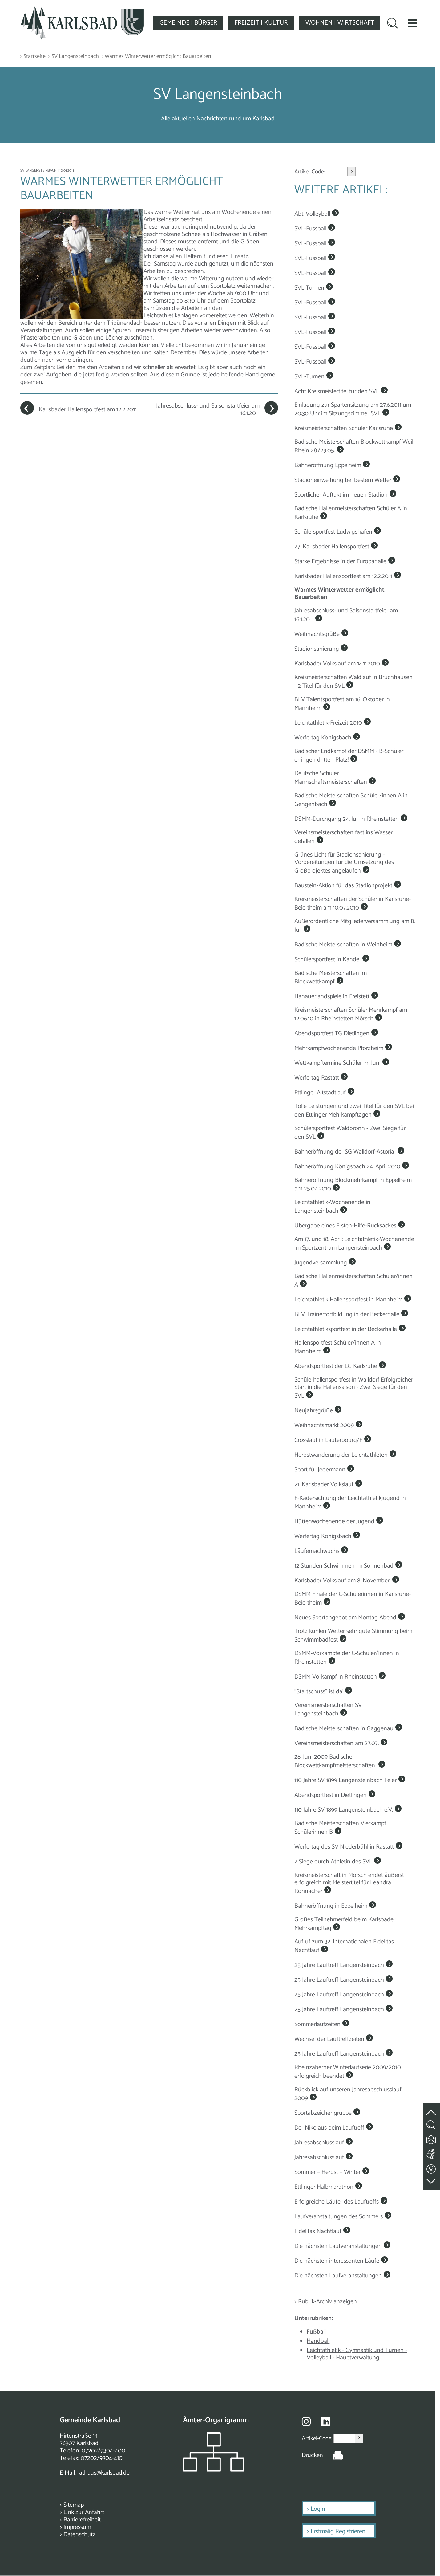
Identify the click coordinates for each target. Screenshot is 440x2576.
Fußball (316, 2332)
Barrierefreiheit (82, 2520)
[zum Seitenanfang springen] (431, 2109)
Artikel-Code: (310, 172)
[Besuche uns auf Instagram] (306, 2421)
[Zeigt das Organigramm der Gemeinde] (213, 2470)
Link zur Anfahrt (83, 2512)
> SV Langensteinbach (73, 56)
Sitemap (73, 2505)
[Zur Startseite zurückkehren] (82, 10)
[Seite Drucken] (333, 2455)
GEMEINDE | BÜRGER (188, 23)
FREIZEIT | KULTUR (261, 23)
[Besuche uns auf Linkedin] (325, 2422)
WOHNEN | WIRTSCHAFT (339, 23)
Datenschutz (79, 2534)
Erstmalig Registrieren (338, 2531)
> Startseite (33, 56)
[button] (412, 23)
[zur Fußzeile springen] (431, 2180)
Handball (318, 2341)
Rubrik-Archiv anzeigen (327, 2302)
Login (318, 2509)
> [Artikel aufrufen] (352, 171)
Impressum (77, 2527)
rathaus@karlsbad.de (103, 2473)
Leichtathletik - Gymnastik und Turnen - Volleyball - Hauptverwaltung (357, 2354)
